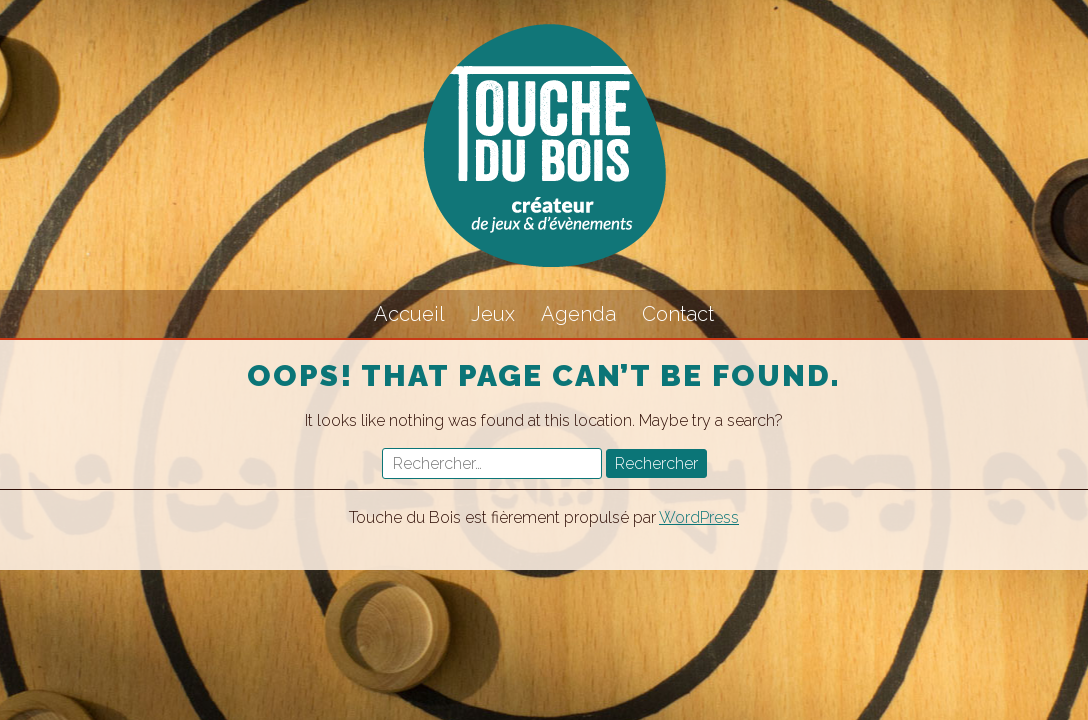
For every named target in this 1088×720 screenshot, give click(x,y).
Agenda (578, 314)
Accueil (409, 314)
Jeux (493, 314)
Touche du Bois (544, 145)
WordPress (699, 517)
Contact (678, 314)
